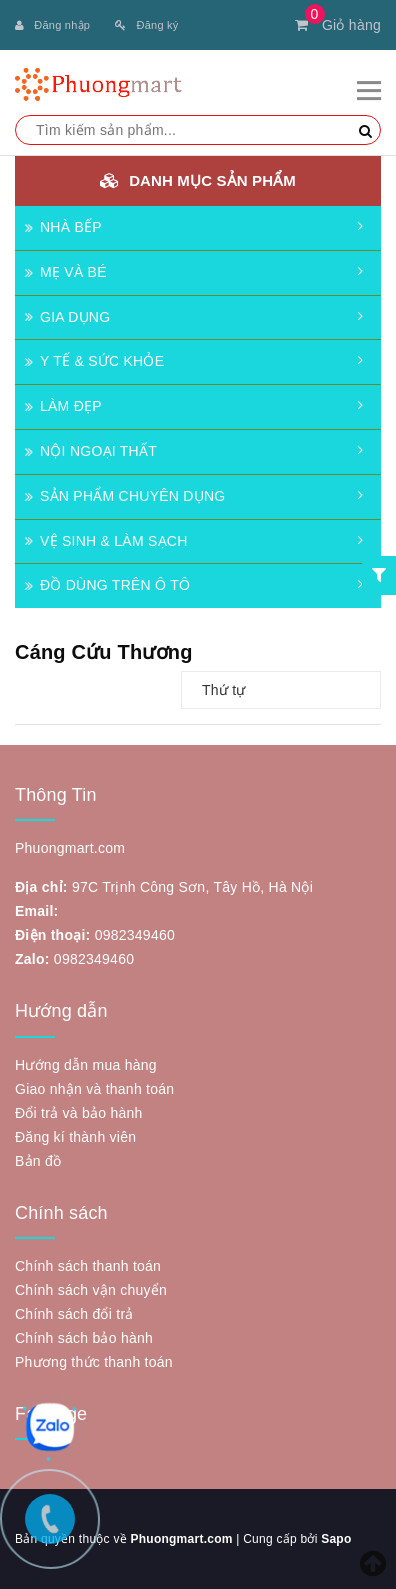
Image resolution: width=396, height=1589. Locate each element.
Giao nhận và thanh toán (94, 1089)
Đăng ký (146, 25)
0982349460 (135, 935)
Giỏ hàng (338, 25)
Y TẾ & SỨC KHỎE (94, 361)
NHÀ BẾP (63, 227)
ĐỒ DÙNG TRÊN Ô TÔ (107, 585)
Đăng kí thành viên (75, 1137)
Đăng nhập (52, 25)
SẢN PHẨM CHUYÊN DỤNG (125, 496)
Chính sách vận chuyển (91, 1290)
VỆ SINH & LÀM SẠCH (106, 541)
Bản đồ (38, 1161)
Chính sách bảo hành (84, 1338)
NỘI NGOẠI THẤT (91, 451)
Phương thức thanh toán (94, 1362)
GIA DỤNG (67, 317)
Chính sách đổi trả (74, 1314)
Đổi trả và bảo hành (79, 1113)
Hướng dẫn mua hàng (86, 1065)
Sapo (336, 1539)
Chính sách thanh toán (88, 1266)
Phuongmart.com (181, 1539)
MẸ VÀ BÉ (66, 272)
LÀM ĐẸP (63, 406)
